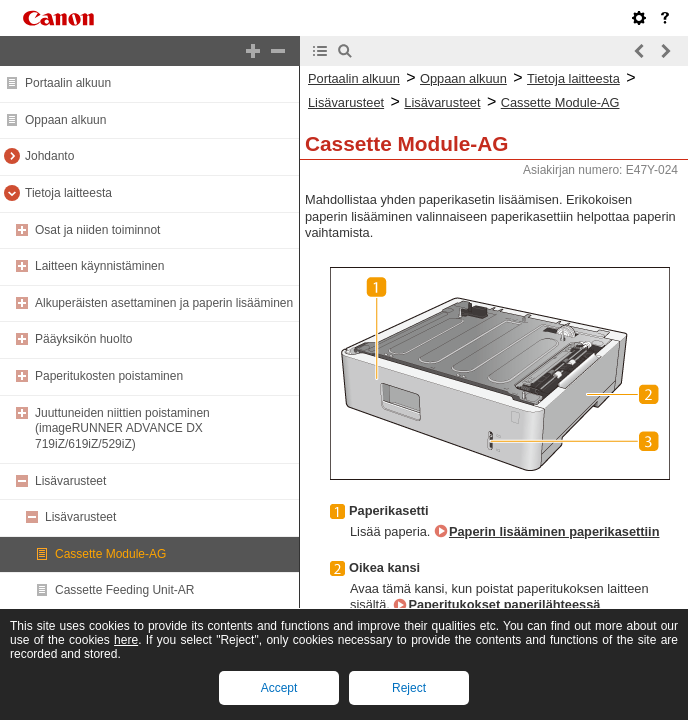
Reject (409, 688)
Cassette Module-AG (110, 554)
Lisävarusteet (70, 481)
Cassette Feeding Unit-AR (124, 590)
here (126, 640)
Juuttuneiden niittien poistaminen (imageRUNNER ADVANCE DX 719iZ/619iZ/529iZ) (122, 428)
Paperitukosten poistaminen (109, 376)
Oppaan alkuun (65, 120)
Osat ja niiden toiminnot (97, 230)
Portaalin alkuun (68, 83)
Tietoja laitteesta (68, 193)
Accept (279, 688)
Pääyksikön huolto (83, 339)
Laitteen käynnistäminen (99, 266)
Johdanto (49, 156)
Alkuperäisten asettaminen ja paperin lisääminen (164, 303)
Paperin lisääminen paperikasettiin (554, 531)
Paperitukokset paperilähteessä (504, 604)
